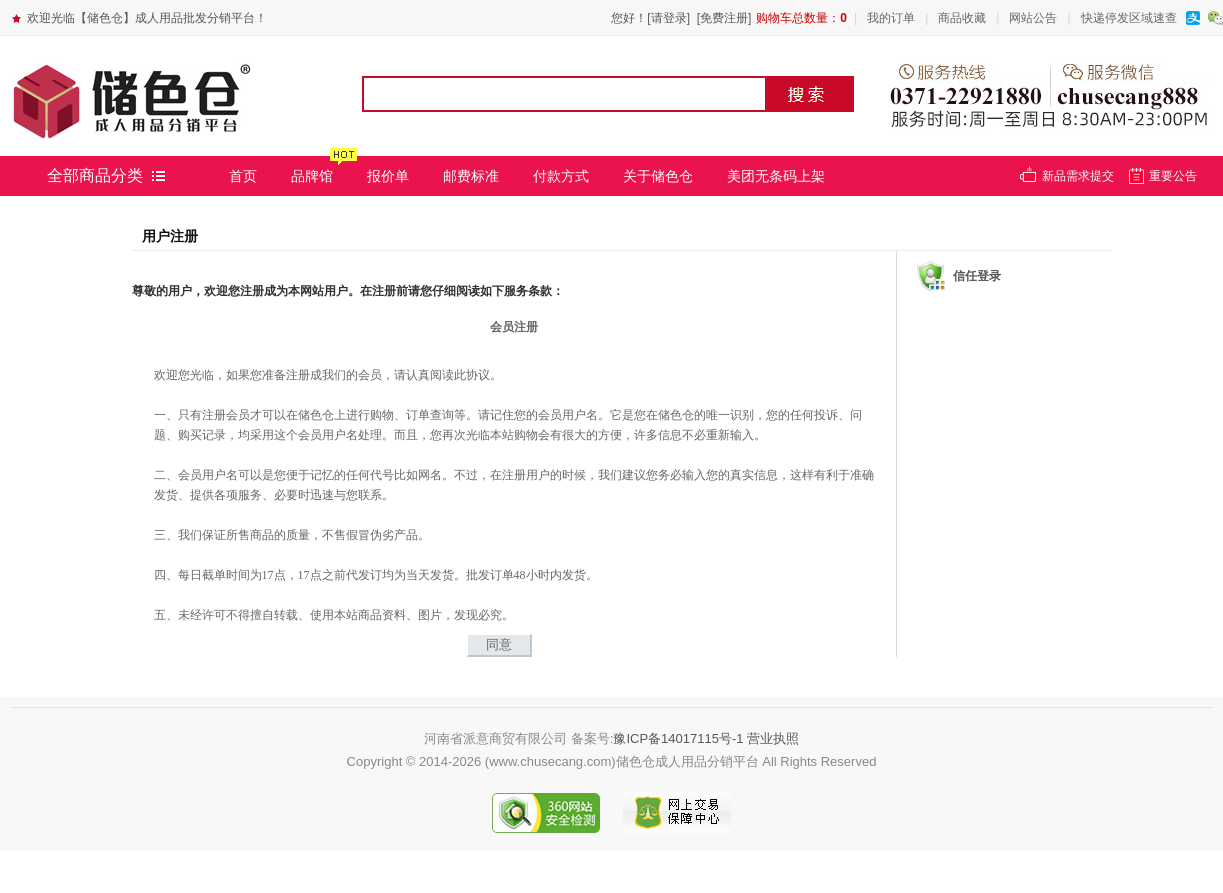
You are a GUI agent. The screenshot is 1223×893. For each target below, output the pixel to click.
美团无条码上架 (776, 176)
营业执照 (773, 738)
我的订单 (891, 18)
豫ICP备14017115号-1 (678, 738)
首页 (243, 176)
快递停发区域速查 (1129, 18)
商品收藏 (962, 18)
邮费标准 (471, 176)
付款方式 (561, 176)
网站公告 (1033, 18)
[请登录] (668, 18)
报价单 (388, 176)
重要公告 (1173, 176)
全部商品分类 (95, 175)
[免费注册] (724, 18)
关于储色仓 (658, 176)
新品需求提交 (1078, 176)
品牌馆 (312, 176)
